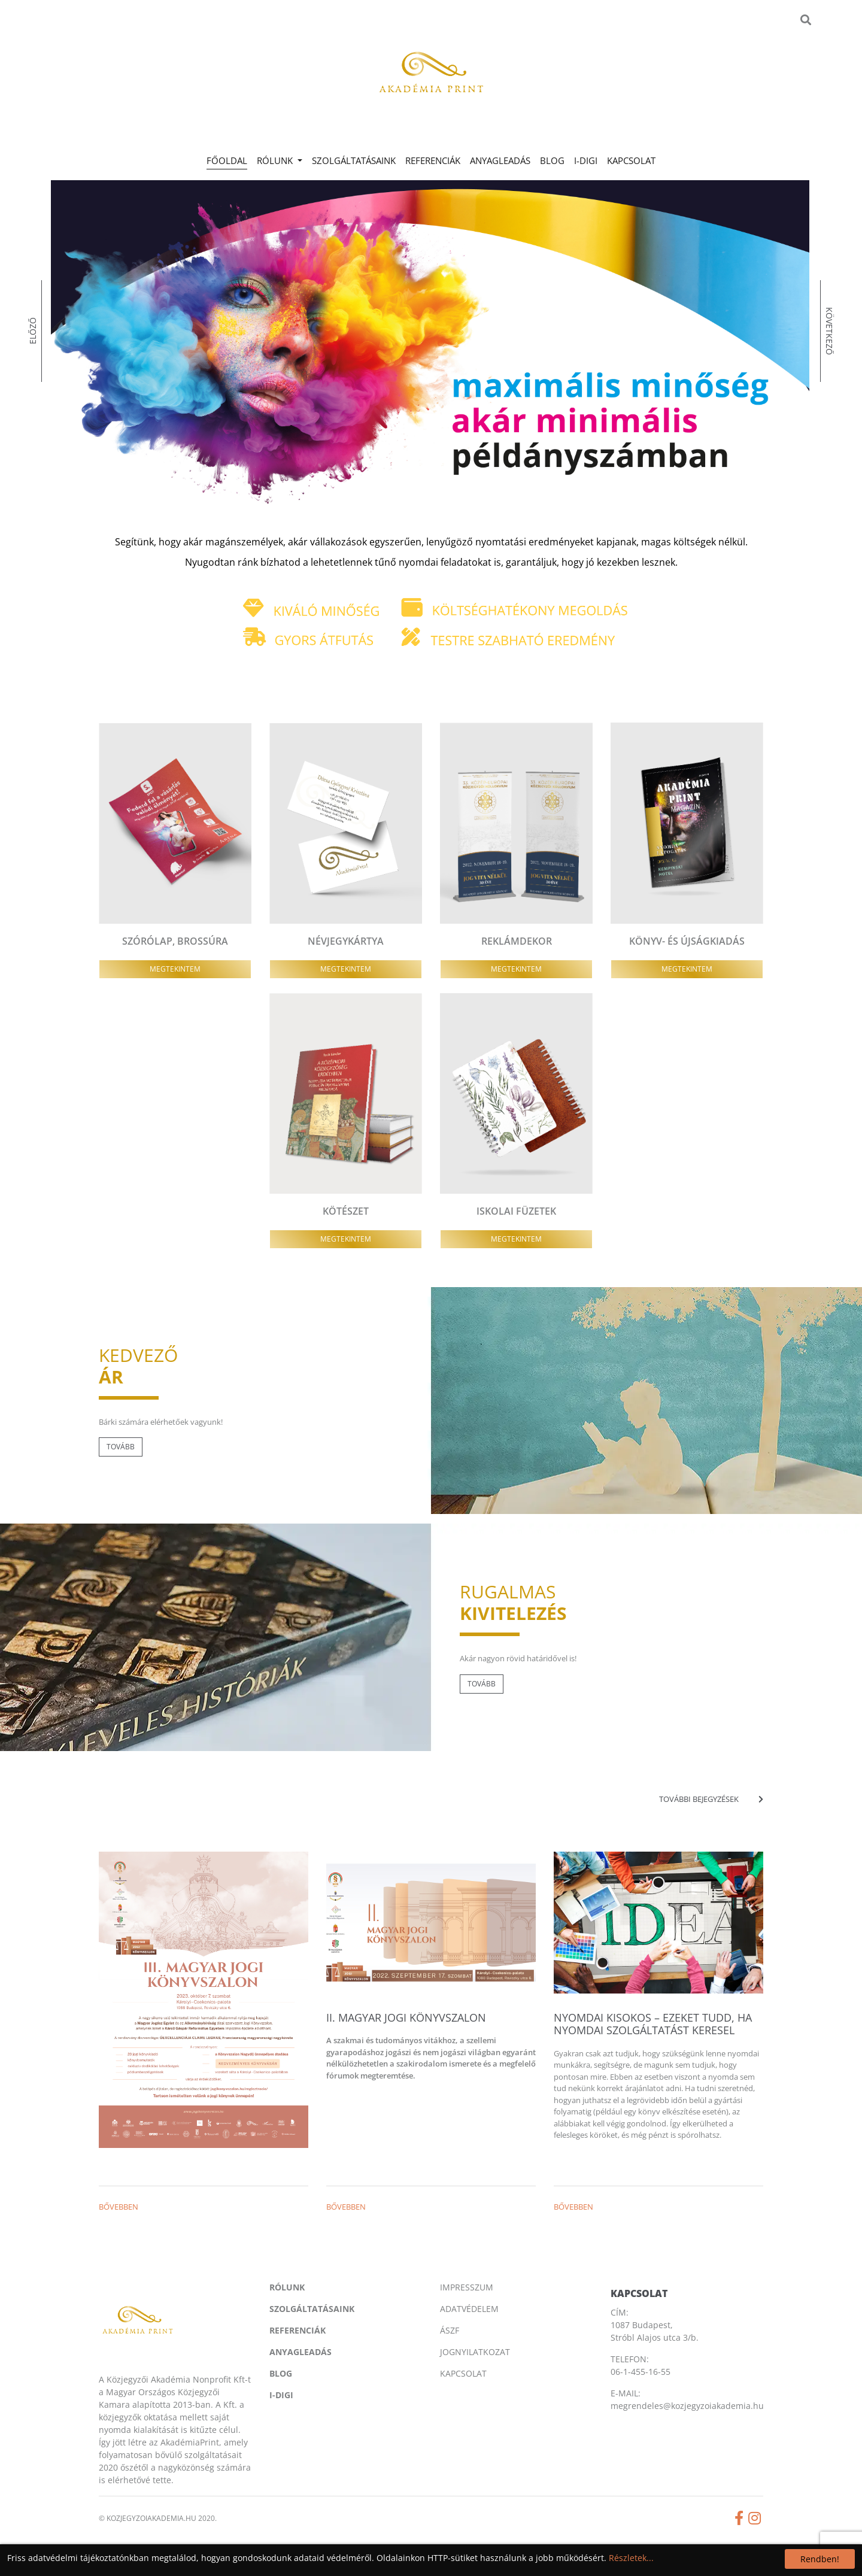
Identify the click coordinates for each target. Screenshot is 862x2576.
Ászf (449, 2330)
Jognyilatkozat (475, 2351)
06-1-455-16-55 (640, 2371)
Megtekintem (175, 969)
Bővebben (118, 2206)
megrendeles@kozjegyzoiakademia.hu (687, 2405)
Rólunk (287, 2287)
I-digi (585, 160)
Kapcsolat (631, 160)
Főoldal (229, 159)
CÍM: (620, 2312)
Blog (552, 160)
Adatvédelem (469, 2308)
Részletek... (631, 2557)
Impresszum (466, 2287)
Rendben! (819, 2559)
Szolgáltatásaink (354, 160)
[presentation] (84, 382)
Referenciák (432, 160)
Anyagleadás (500, 160)
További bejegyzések (711, 1799)
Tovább (121, 1447)
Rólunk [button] (276, 160)
